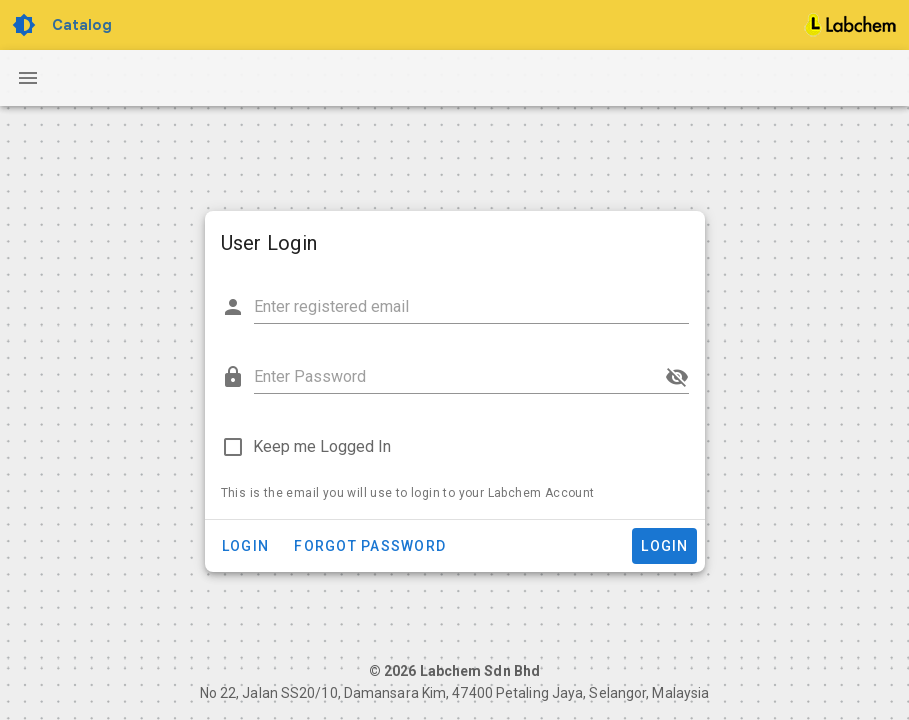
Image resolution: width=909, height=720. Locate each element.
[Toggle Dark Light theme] (26, 25)
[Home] (851, 25)
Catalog (82, 25)
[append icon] (677, 377)
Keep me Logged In (322, 446)
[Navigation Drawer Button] (28, 78)
